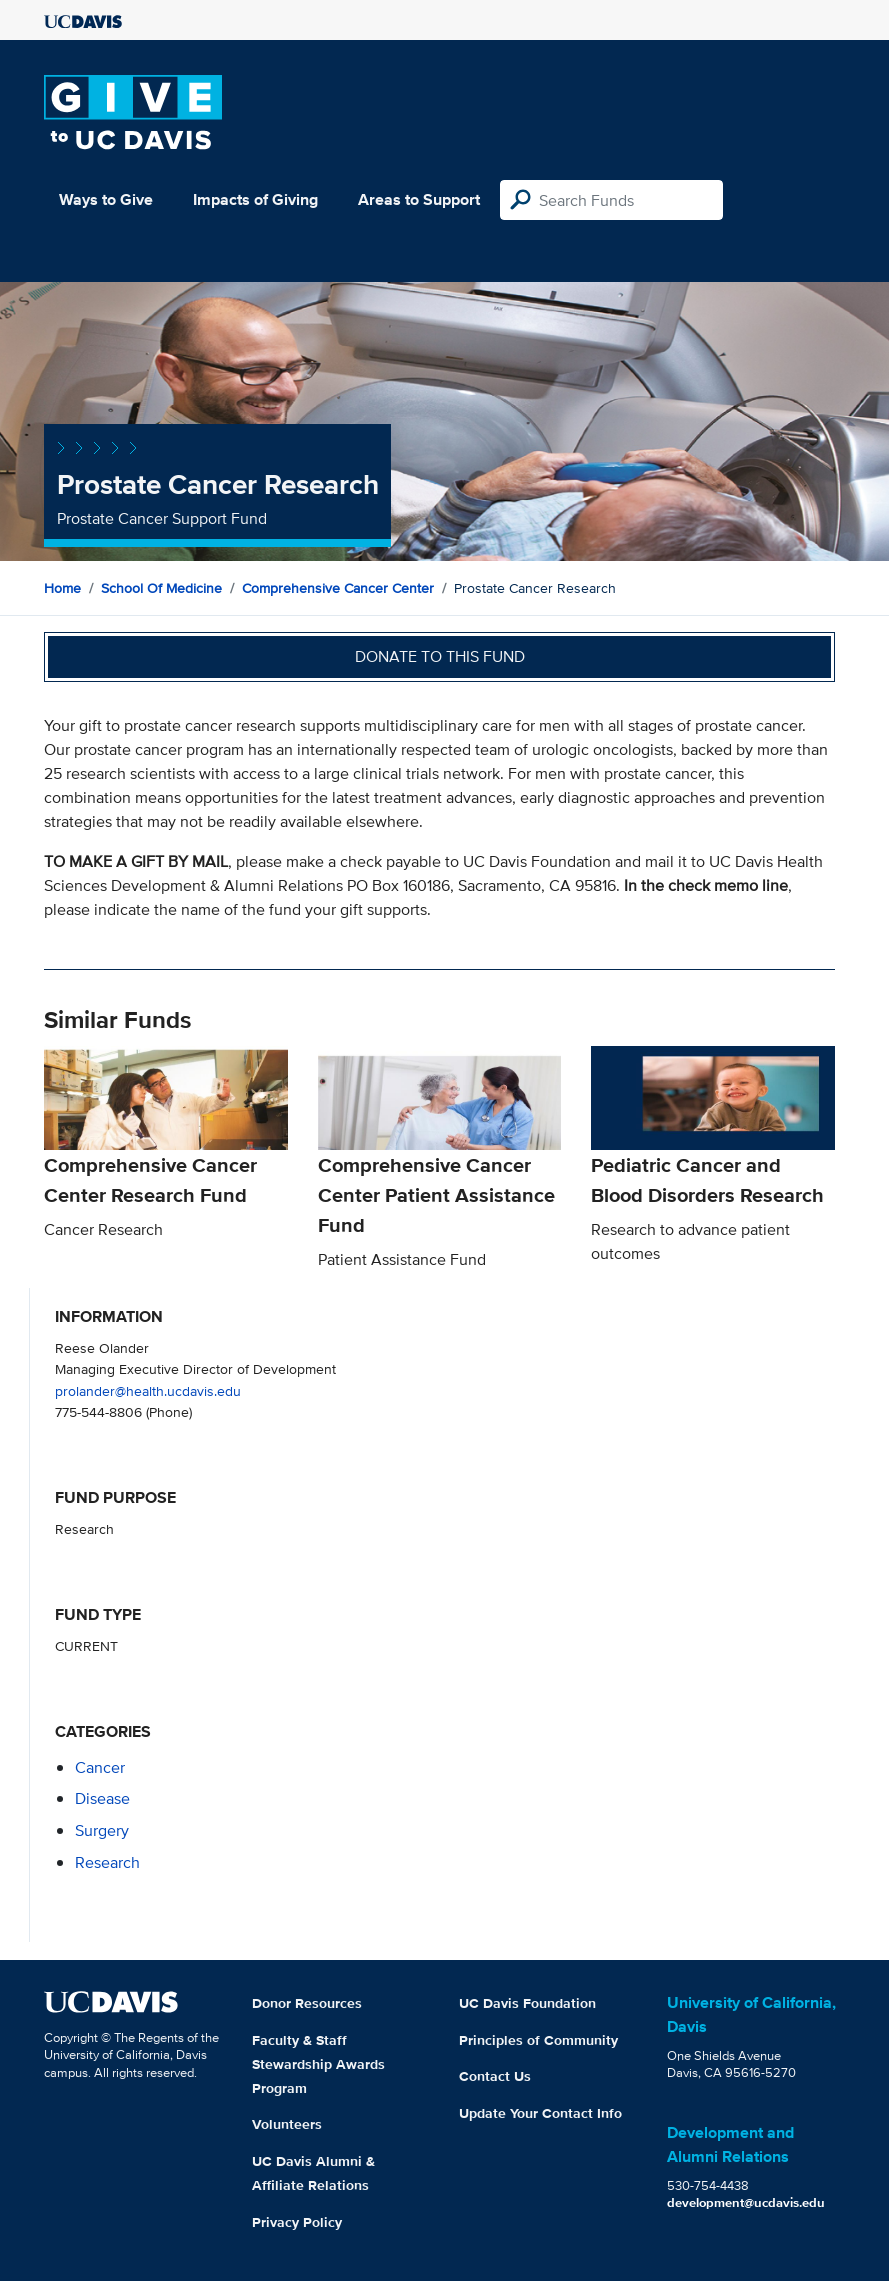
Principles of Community (538, 2040)
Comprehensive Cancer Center (338, 588)
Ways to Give (106, 199)
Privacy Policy (297, 2222)
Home (62, 588)
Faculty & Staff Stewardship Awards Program (318, 2064)
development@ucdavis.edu (746, 2202)
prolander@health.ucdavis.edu (148, 1390)
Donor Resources (307, 2003)
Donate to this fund (440, 656)
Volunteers (287, 2124)
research (107, 1862)
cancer (100, 1767)
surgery (102, 1830)
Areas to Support (419, 199)
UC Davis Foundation (527, 2003)
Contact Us (495, 2076)
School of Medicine (161, 588)
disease (102, 1798)
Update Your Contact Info (540, 2113)
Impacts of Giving (255, 199)
